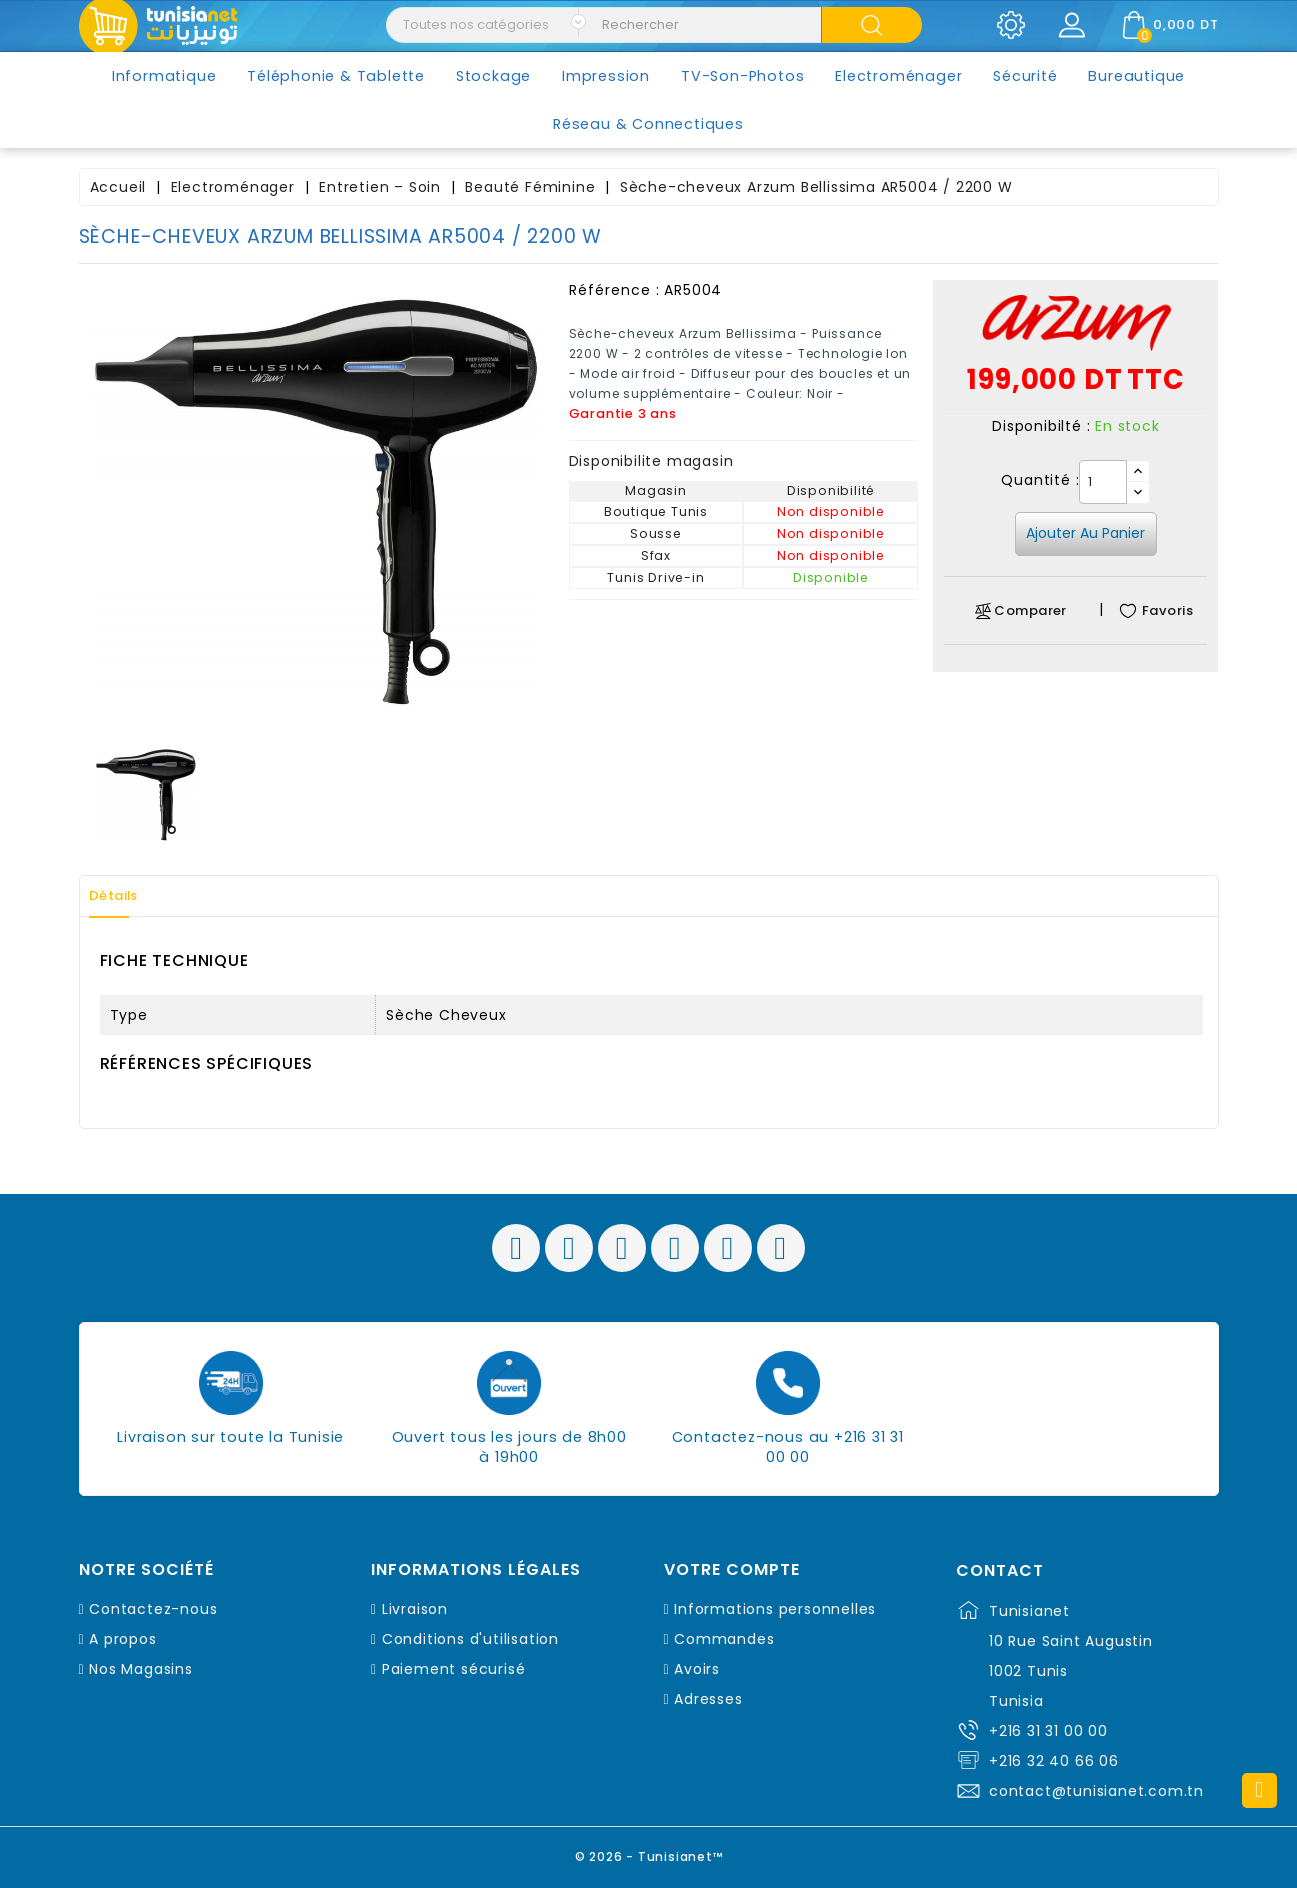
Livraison (415, 1609)
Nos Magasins (141, 1669)
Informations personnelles (775, 1609)
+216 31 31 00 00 (1048, 1731)
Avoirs (697, 1669)
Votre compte (732, 1570)
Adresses (708, 1699)
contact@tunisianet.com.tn (1096, 1791)
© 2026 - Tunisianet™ (648, 1852)
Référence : (614, 290)
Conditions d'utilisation (470, 1639)
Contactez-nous (153, 1609)
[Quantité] (1103, 482)
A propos (122, 1639)
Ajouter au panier (1085, 533)
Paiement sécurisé (454, 1669)
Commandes (724, 1639)
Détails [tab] (123, 896)
